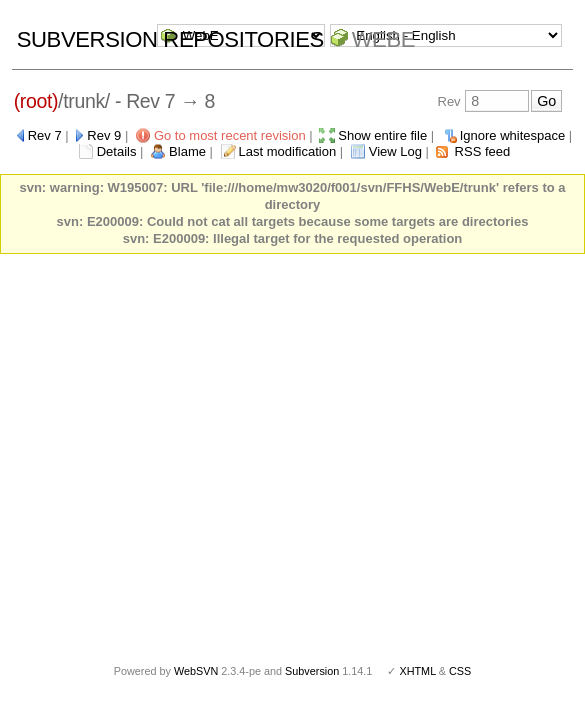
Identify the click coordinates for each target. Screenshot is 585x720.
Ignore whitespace (513, 135)
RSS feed (483, 151)
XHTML (417, 671)
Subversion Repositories (170, 39)
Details (117, 151)
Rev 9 (104, 135)
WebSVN (196, 671)
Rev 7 (45, 135)
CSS (460, 671)
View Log (395, 151)
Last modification (288, 151)
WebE (383, 39)
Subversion (312, 671)
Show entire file (382, 135)
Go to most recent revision (230, 135)
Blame (187, 151)
